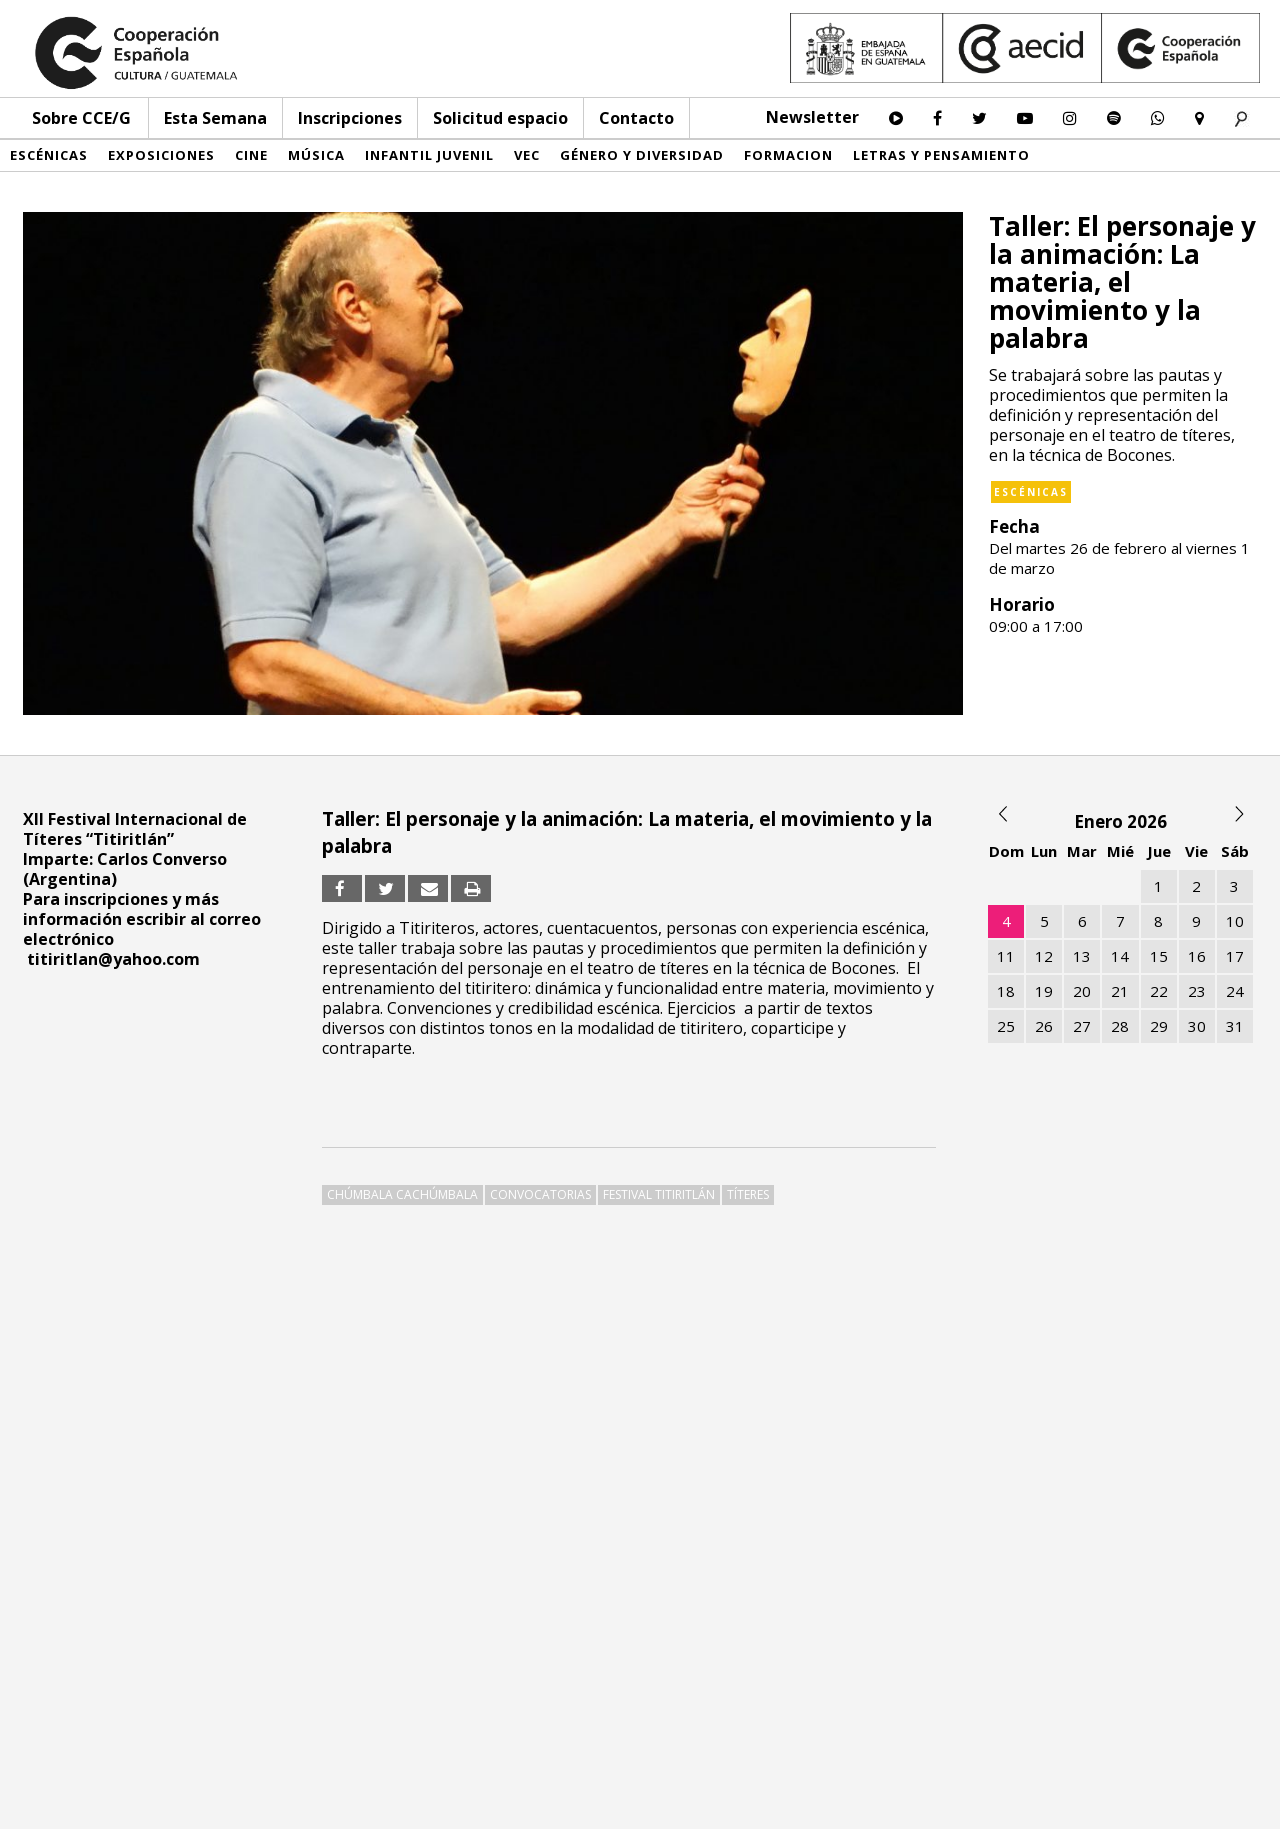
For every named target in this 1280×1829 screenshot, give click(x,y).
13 (1082, 956)
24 (1235, 991)
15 (1159, 956)
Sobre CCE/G (81, 118)
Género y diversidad (642, 155)
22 (1159, 991)
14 (1120, 956)
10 (1235, 921)
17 (1235, 956)
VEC (527, 155)
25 (1006, 1026)
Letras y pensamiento (941, 155)
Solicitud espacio (500, 118)
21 (1120, 991)
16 (1197, 956)
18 (1006, 991)
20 (1082, 991)
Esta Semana (215, 118)
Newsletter (812, 117)
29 (1159, 1026)
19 (1044, 991)
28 (1120, 1026)
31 (1235, 1026)
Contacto (636, 118)
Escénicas (49, 155)
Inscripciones (350, 118)
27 (1082, 1026)
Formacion (788, 155)
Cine (251, 155)
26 (1044, 1026)
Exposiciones (161, 155)
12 (1044, 956)
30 (1197, 1026)
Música (316, 155)
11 (1006, 956)
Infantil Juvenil (429, 155)
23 (1197, 991)
